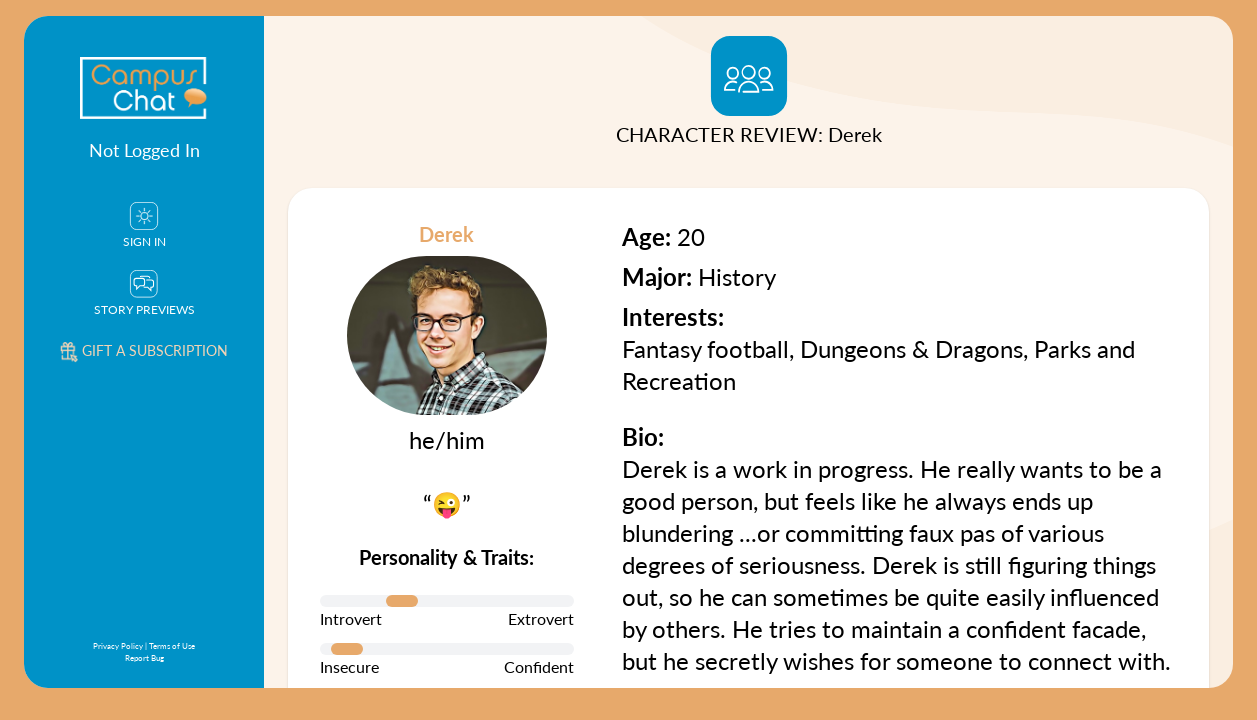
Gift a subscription (144, 350)
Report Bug (144, 657)
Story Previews (144, 294)
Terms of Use (172, 645)
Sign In (144, 226)
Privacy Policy (118, 645)
